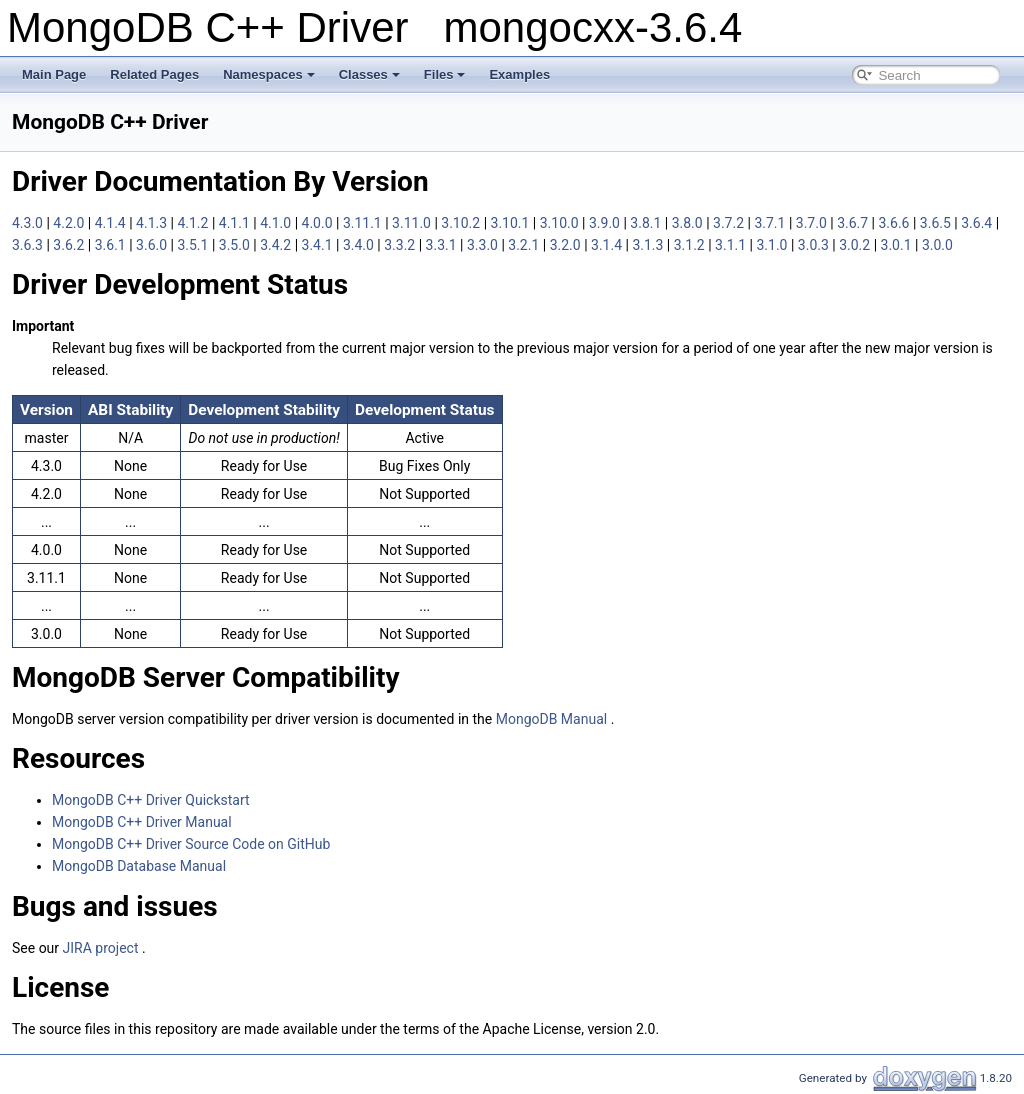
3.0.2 (856, 245)
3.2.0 (567, 245)
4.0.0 (319, 223)
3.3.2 (401, 245)
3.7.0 (813, 223)
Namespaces (269, 74)
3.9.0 (606, 223)
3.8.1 (647, 223)
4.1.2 (194, 223)
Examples (519, 74)
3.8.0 (689, 223)
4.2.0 (70, 223)
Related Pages (154, 74)
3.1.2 (691, 245)
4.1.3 (153, 223)
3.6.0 (153, 245)
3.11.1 (364, 223)
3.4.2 (277, 245)
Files (445, 74)
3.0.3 (815, 245)
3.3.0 (484, 245)
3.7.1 (771, 223)
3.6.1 (112, 245)
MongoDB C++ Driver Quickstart (151, 800)
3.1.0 (773, 245)
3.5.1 (194, 245)
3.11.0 (413, 223)
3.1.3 (649, 245)
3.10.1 (512, 223)
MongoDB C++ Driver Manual (142, 822)
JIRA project (102, 948)
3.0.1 (898, 245)
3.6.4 (978, 223)
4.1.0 (277, 223)
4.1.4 (112, 223)
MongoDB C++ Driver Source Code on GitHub (191, 844)
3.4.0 (360, 245)
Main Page (54, 74)
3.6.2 (70, 245)
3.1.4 (608, 245)
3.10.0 (561, 223)
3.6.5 (937, 223)
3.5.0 (236, 245)
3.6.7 (854, 223)
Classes (369, 74)
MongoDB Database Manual (139, 866)
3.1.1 (732, 245)
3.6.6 (895, 223)
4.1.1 (236, 223)
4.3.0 (29, 223)
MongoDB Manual (553, 719)
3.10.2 (462, 223)
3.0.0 (937, 245)
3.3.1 (443, 245)
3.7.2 (730, 223)
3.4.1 (319, 245)
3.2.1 (525, 245)
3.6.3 (29, 245)
